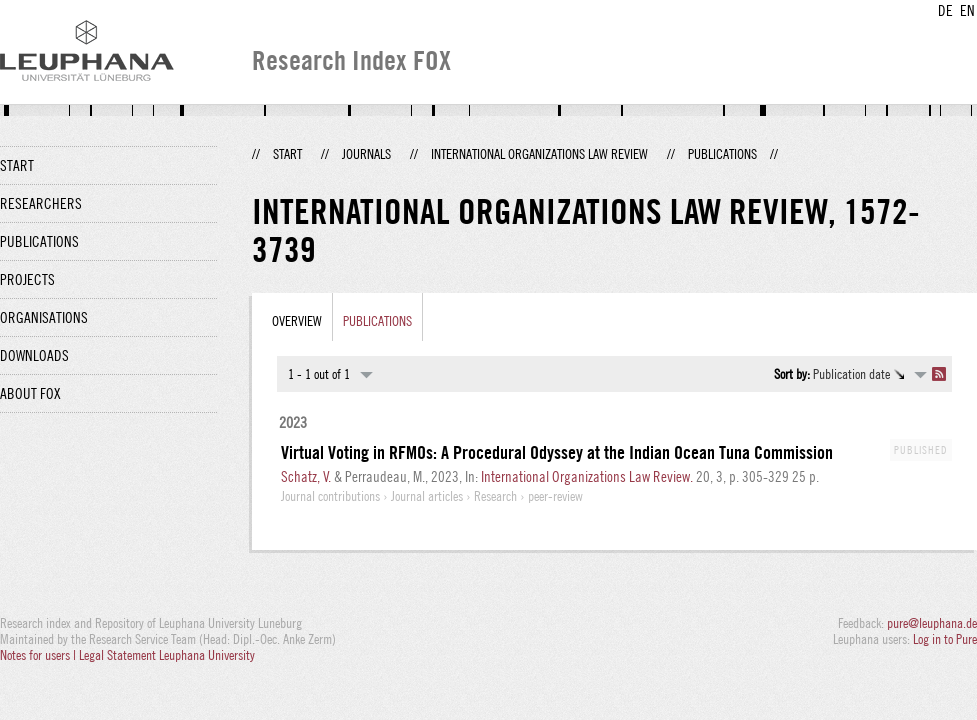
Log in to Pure (945, 639)
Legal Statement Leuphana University (167, 655)
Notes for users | (39, 655)
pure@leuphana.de (932, 623)
